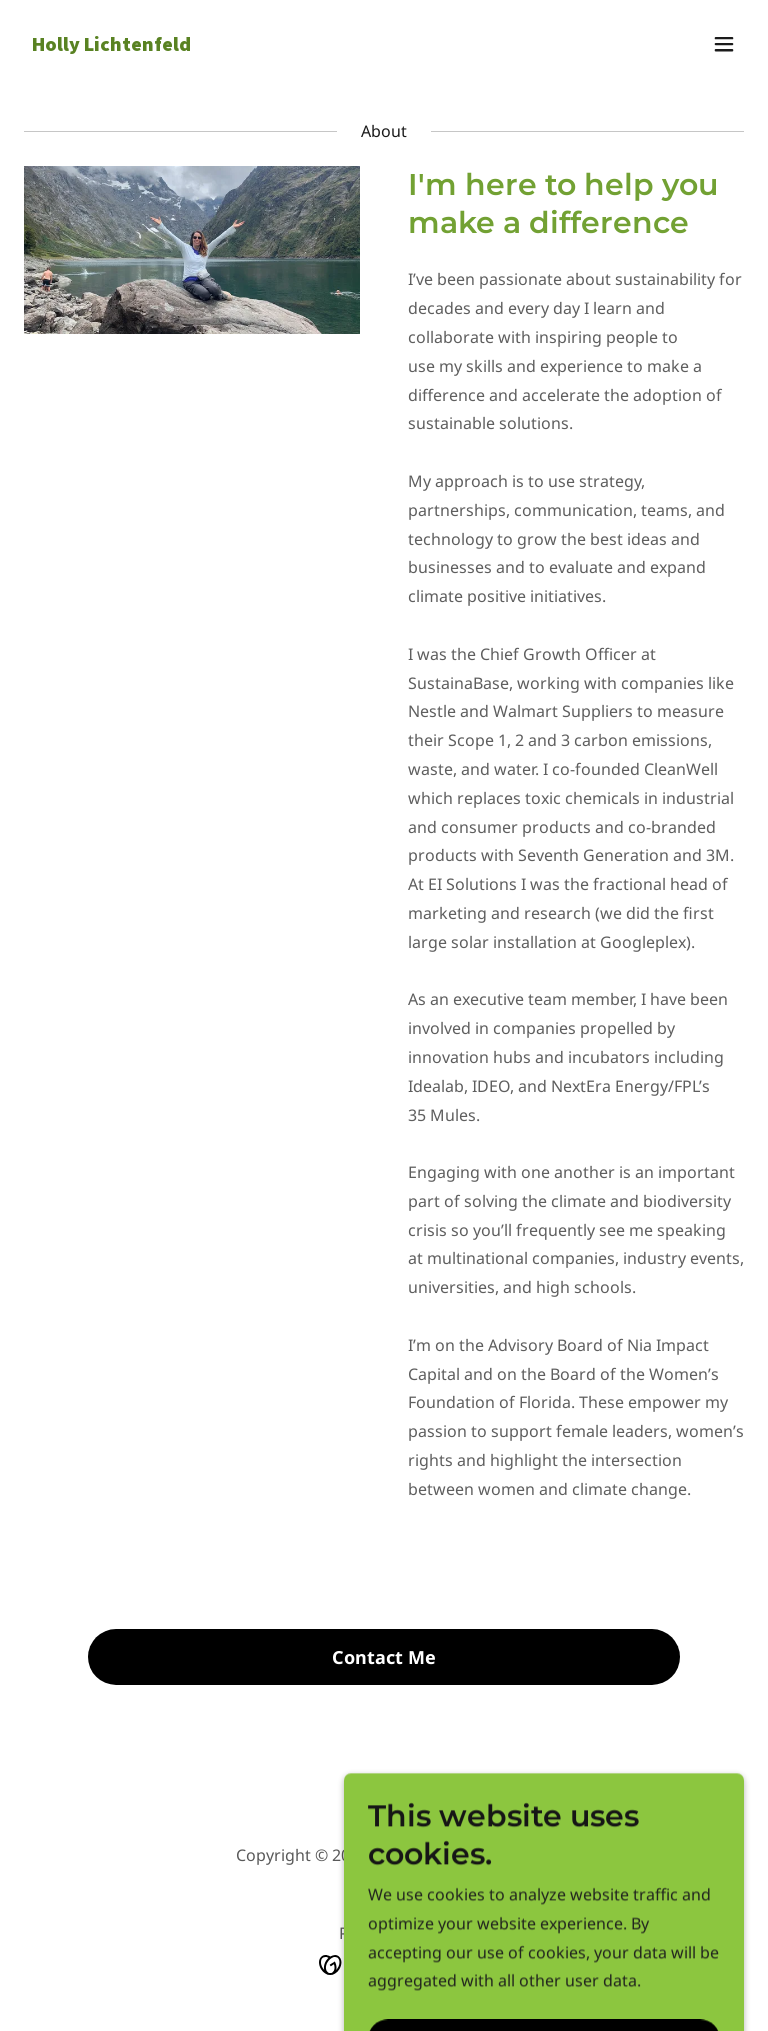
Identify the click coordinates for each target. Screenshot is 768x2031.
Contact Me (384, 1657)
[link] (111, 45)
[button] (724, 44)
